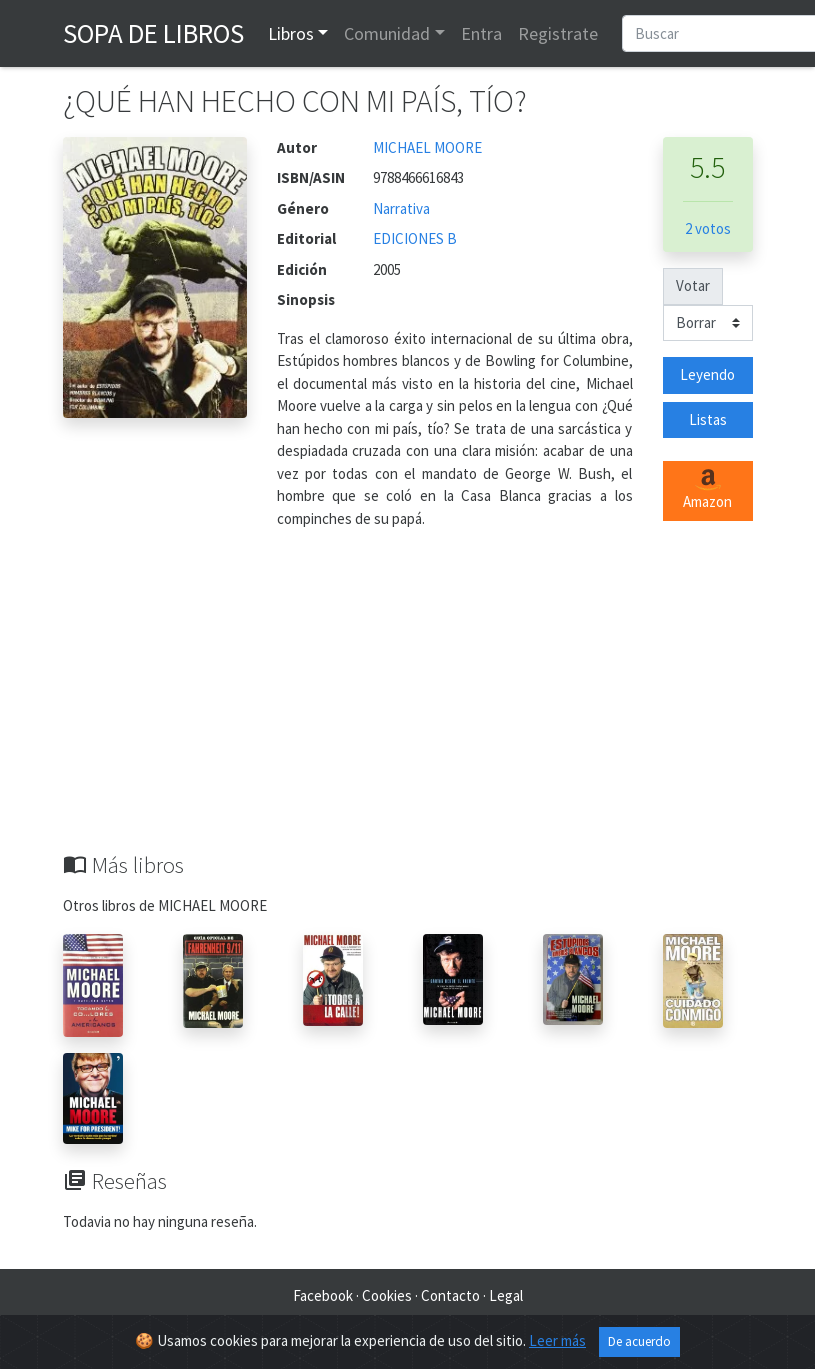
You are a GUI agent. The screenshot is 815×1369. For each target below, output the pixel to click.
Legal (506, 1295)
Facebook (323, 1295)
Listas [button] (708, 419)
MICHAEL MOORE (427, 147)
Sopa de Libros (153, 33)
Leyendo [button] (707, 374)
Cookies (387, 1295)
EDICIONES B (415, 238)
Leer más (557, 1340)
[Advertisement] (408, 702)
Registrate (558, 33)
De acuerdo (639, 1341)
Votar (693, 285)
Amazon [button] (707, 490)
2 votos (708, 228)
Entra (481, 33)
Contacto (450, 1295)
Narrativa (401, 208)
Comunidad (387, 33)
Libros (291, 33)
